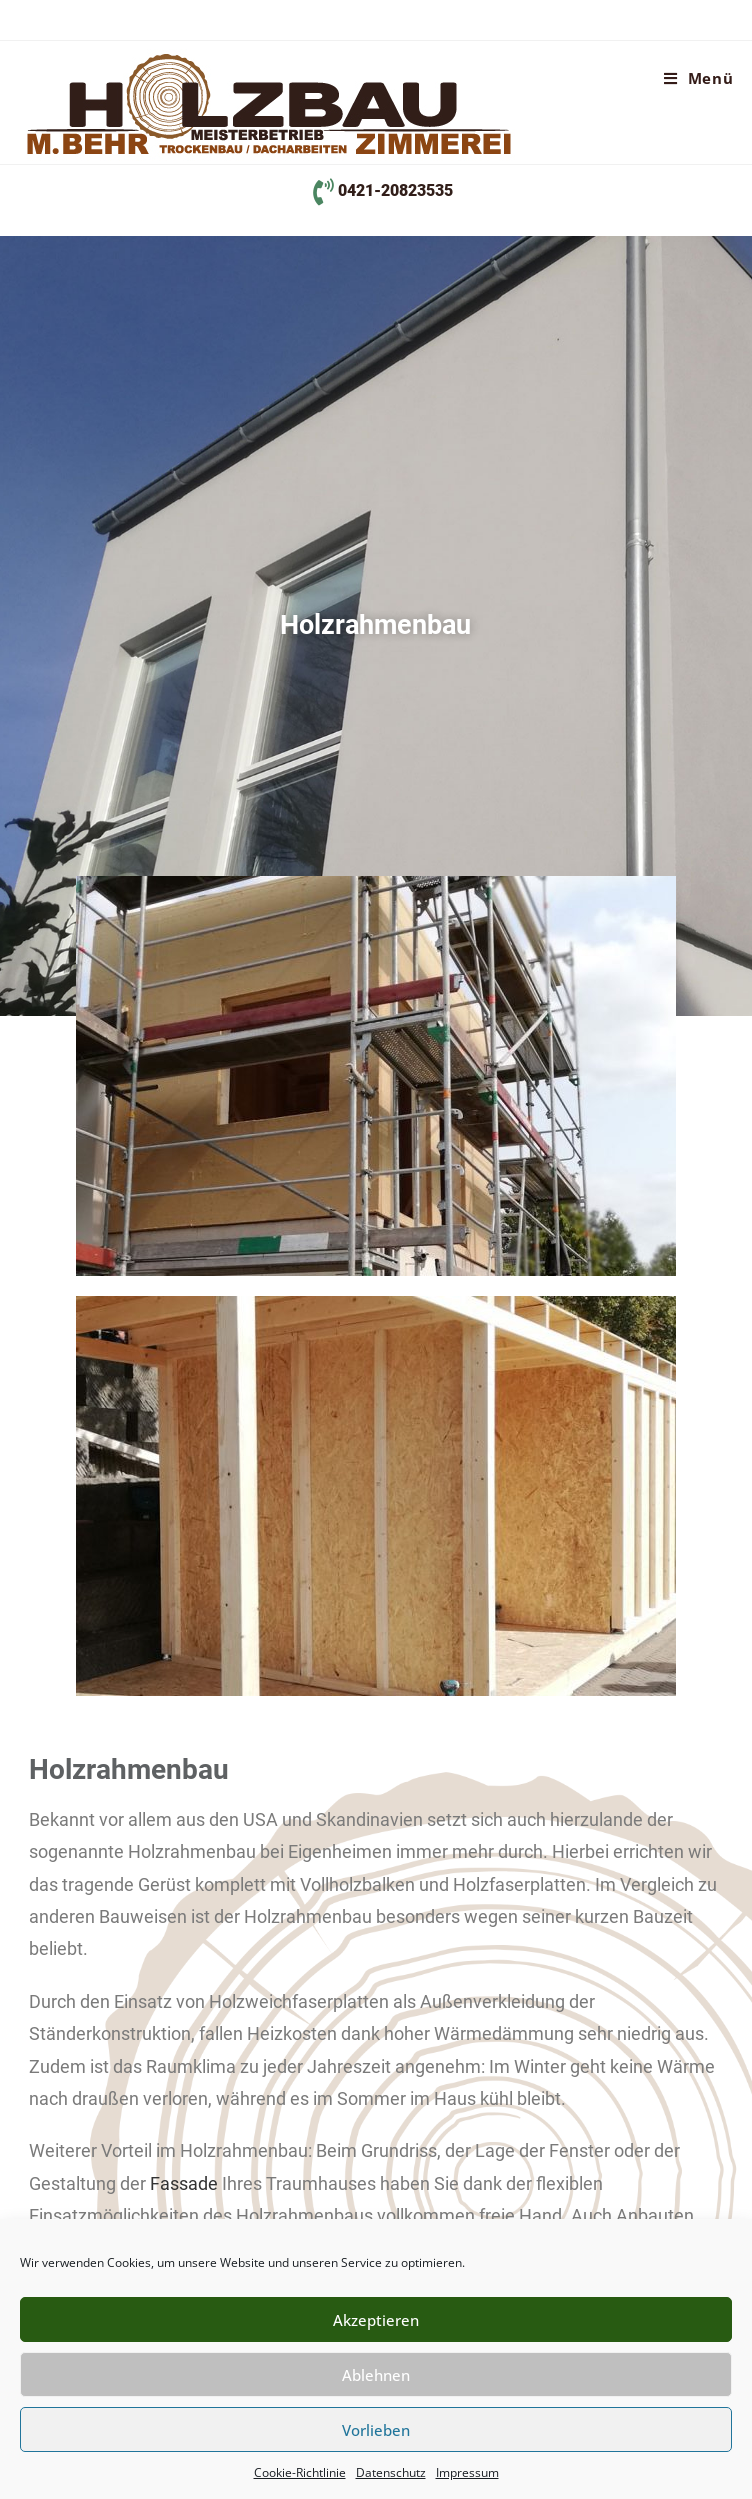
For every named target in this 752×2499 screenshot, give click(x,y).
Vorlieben (376, 2430)
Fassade (184, 2183)
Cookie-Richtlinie (300, 2472)
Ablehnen (376, 2375)
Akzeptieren (376, 2320)
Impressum (467, 2472)
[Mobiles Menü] (699, 78)
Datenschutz (391, 2472)
